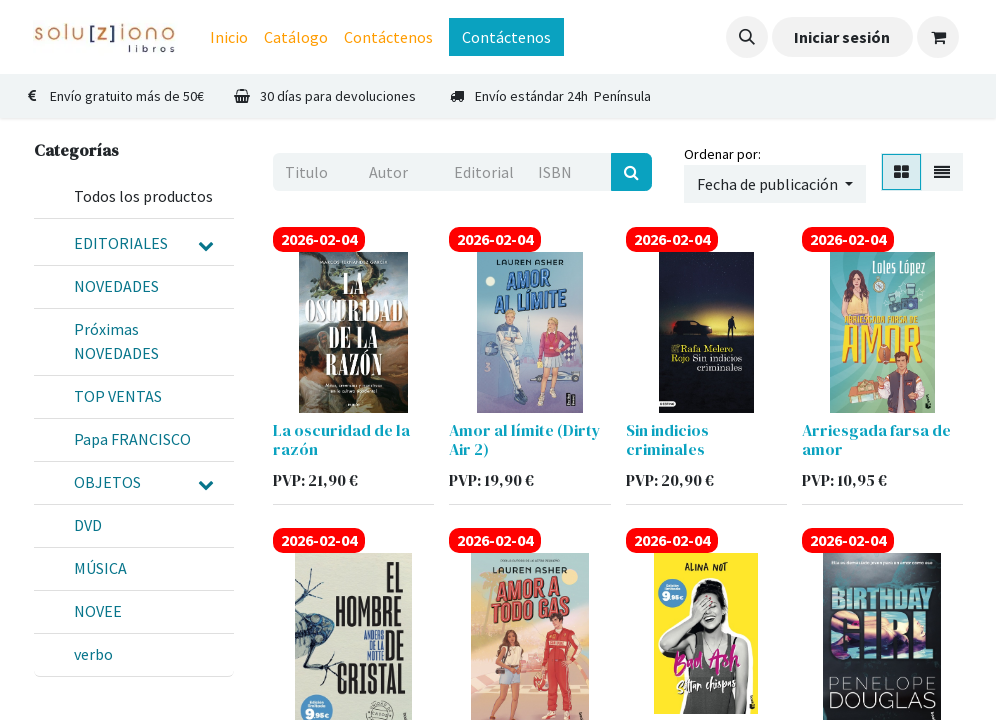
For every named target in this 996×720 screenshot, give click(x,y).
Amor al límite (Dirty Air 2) (525, 439)
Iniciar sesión (842, 37)
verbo (93, 654)
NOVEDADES (116, 286)
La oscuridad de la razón (341, 439)
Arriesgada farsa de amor (876, 439)
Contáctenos (506, 37)
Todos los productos (143, 196)
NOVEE (98, 611)
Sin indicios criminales (667, 439)
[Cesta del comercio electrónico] (938, 37)
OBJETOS (107, 482)
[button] (747, 37)
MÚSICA (100, 568)
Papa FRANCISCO (132, 439)
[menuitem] (229, 37)
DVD (88, 525)
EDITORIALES (121, 243)
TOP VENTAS (118, 396)
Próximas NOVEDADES (116, 341)
